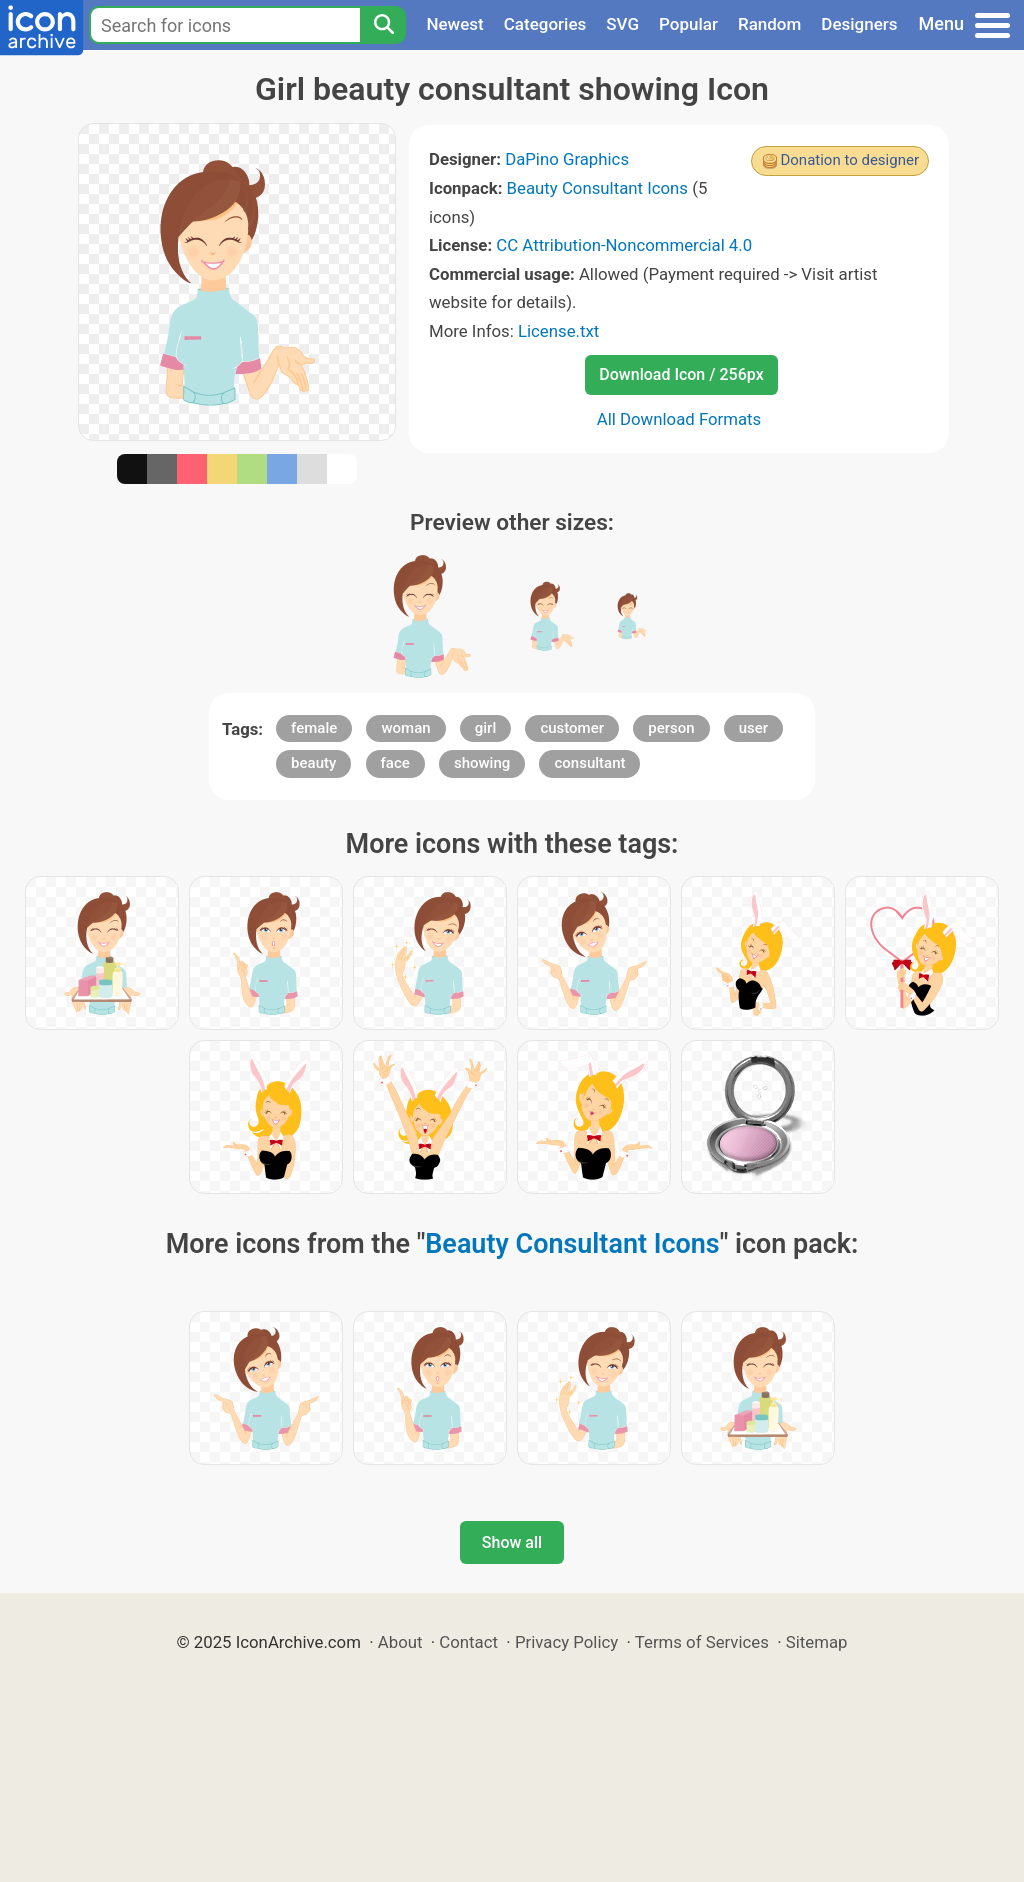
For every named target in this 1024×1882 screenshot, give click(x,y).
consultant (589, 763)
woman (405, 728)
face (395, 763)
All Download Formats (679, 419)
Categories (545, 24)
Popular (688, 24)
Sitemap (817, 1642)
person (671, 728)
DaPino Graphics (567, 159)
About (400, 1642)
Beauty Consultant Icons (597, 188)
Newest (454, 24)
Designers (859, 24)
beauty (313, 763)
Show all (512, 1542)
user (753, 728)
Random (769, 24)
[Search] (383, 25)
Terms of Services (702, 1642)
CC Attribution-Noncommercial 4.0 (624, 245)
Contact (468, 1642)
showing (482, 763)
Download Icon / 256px (681, 374)
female (314, 728)
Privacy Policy (566, 1642)
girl (485, 728)
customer (572, 728)
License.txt (558, 331)
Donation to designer (849, 160)
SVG (622, 24)
